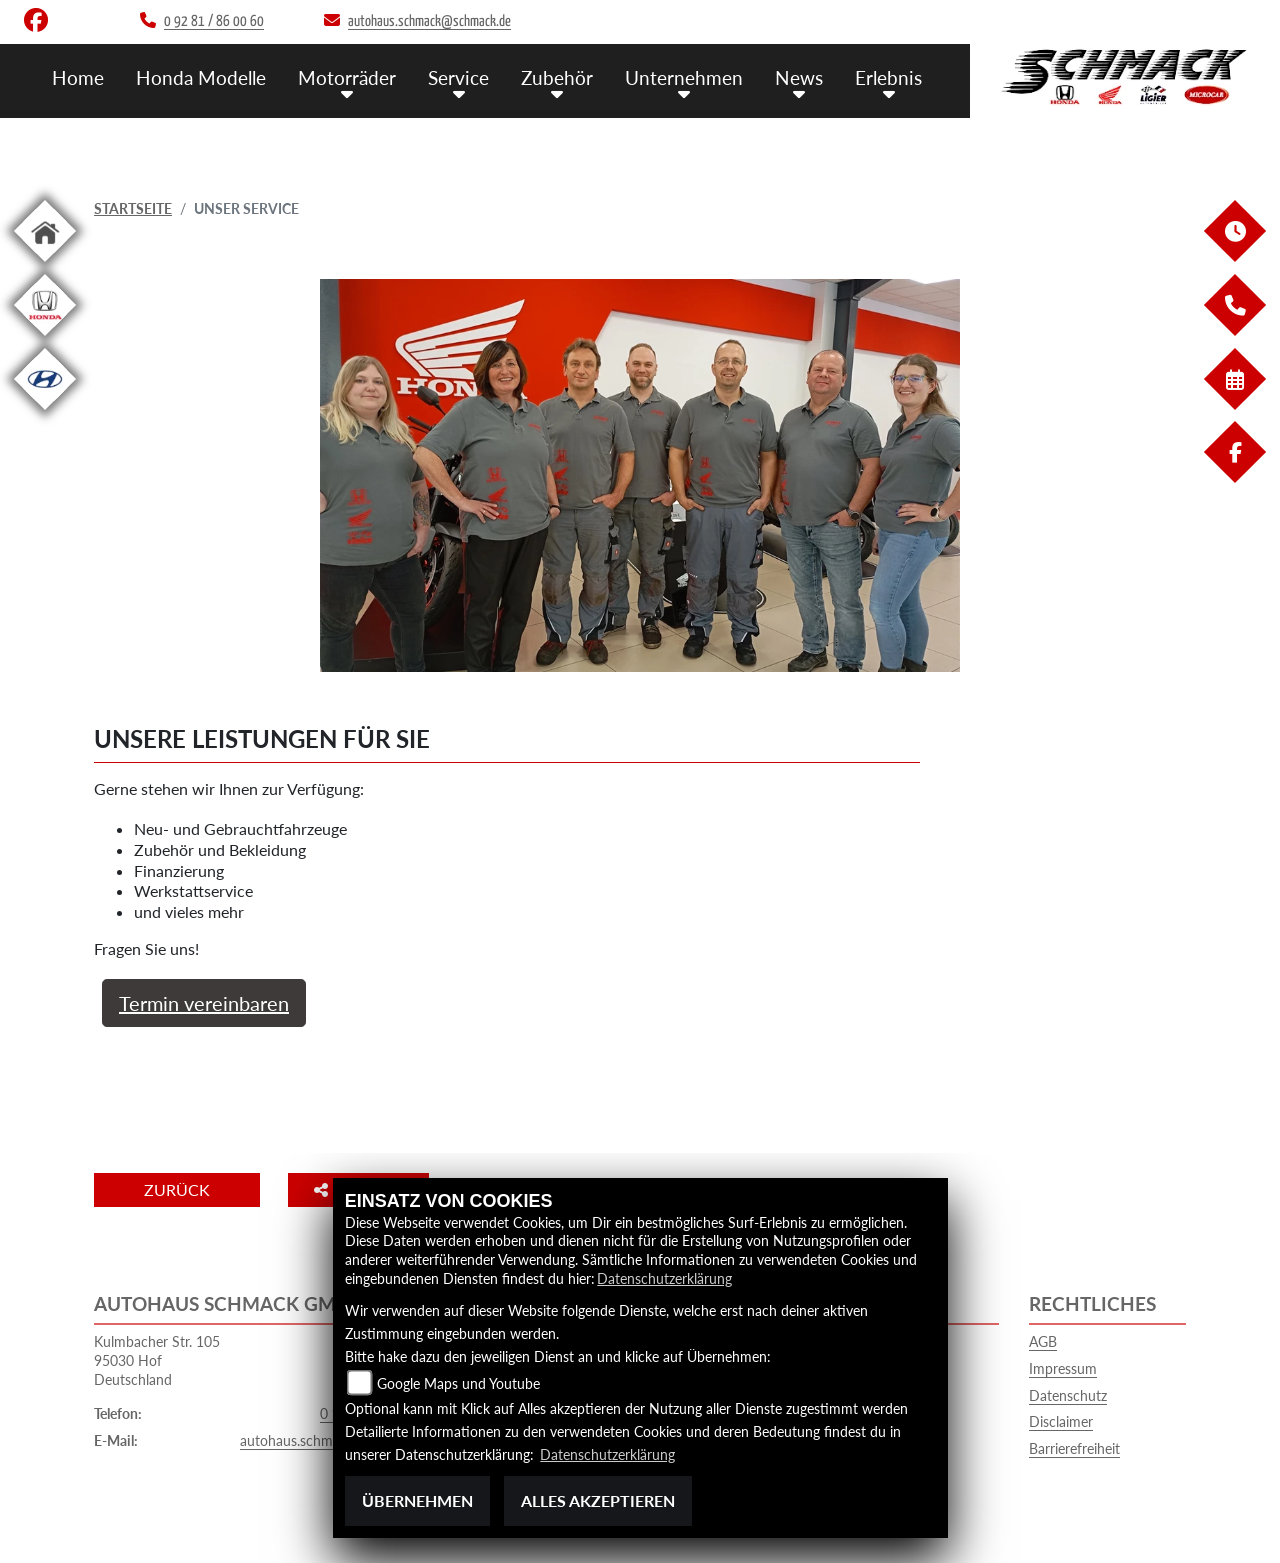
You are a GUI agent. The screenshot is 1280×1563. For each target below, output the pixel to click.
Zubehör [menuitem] (557, 77)
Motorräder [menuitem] (347, 77)
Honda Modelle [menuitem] (201, 77)
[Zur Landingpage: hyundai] (45, 413)
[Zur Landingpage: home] (45, 265)
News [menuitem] (799, 77)
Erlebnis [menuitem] (888, 77)
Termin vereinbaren (204, 1003)
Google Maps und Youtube (458, 1383)
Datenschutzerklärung (664, 1278)
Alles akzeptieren (598, 1500)
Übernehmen (417, 1500)
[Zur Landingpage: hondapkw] (45, 339)
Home (78, 77)
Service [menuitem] (458, 77)
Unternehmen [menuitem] (684, 77)
